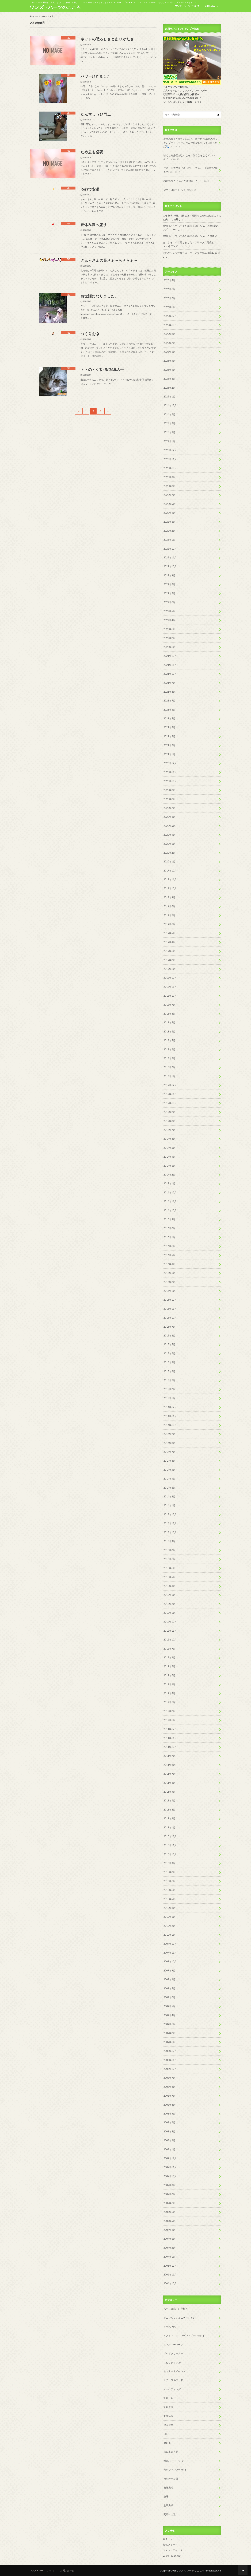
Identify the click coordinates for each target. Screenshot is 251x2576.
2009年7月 (169, 1988)
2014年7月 (169, 1451)
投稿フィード (170, 2544)
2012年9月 (169, 1648)
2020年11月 (170, 772)
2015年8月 (169, 1335)
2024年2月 (169, 432)
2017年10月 (170, 1103)
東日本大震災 (170, 2451)
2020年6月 (169, 816)
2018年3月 (169, 1058)
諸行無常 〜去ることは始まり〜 (186, 181)
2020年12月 (170, 763)
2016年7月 (169, 1237)
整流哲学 (168, 2424)
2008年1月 (169, 2149)
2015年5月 (169, 1362)
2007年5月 (169, 2220)
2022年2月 (169, 638)
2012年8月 (169, 1657)
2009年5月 (169, 2006)
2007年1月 (169, 2256)
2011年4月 (169, 1800)
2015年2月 (169, 1389)
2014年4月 (169, 1478)
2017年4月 (169, 1156)
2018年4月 (169, 1049)
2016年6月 (169, 1246)
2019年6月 (169, 924)
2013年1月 (169, 1612)
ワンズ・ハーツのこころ (55, 7)
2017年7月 (169, 1129)
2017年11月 (170, 1093)
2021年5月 (169, 718)
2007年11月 (170, 2167)
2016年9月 (169, 1219)
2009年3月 (169, 2024)
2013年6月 (169, 1568)
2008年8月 (169, 2086)
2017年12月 (170, 1085)
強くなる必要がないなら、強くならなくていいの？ (189, 157)
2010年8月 (169, 1872)
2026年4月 (169, 280)
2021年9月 (169, 682)
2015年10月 (170, 1317)
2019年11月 (170, 879)
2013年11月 (170, 1523)
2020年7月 (169, 807)
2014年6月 (169, 1460)
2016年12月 (170, 1192)
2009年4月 (169, 2015)
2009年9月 (169, 1970)
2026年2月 (169, 298)
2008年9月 (169, 2077)
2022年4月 (169, 620)
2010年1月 (169, 1934)
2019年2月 (169, 959)
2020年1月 (169, 861)
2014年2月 (169, 1496)
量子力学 (168, 2505)
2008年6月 (169, 2104)
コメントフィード (172, 2550)
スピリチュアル (172, 2362)
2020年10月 (170, 781)
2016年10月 (170, 1210)
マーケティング (172, 2389)
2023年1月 (169, 539)
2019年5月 (169, 933)
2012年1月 (169, 1720)
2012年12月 (170, 1621)
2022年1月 (169, 646)
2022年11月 (170, 557)
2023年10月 (170, 468)
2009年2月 (169, 2032)
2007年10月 (170, 2176)
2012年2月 (169, 1711)
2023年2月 (169, 530)
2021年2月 (169, 745)
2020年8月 (169, 799)
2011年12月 (170, 1728)
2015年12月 (170, 1299)
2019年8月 (169, 906)
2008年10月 (170, 2068)
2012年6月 (169, 1675)
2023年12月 (170, 450)
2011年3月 (169, 1809)
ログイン (168, 2538)
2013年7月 (169, 1559)
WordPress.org (172, 2555)
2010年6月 (169, 1889)
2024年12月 (170, 405)
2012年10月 (170, 1639)
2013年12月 (170, 1514)
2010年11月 (170, 1845)
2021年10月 (170, 673)
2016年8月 (169, 1228)
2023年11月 (170, 459)
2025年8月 (169, 333)
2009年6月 (169, 1997)
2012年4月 (169, 1693)
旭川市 (167, 2442)
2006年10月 (170, 2283)
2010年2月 (169, 1925)
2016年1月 (169, 1290)
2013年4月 (169, 1585)
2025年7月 (169, 342)
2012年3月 (169, 1702)
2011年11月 (170, 1738)
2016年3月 (169, 1272)
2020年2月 (169, 852)
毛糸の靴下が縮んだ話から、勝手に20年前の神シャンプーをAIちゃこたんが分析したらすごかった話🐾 (190, 142)
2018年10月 (170, 995)
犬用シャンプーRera (174, 2469)
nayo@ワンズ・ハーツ (175, 246)
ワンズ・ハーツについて (187, 6)
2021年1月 (169, 754)
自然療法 (168, 2487)
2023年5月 (169, 503)
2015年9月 (169, 1326)
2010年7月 (169, 1881)
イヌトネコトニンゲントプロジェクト (184, 2335)
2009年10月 (170, 1961)
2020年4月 (169, 834)
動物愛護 (168, 2407)
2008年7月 (169, 2095)
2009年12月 (170, 1943)
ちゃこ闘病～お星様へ (175, 2308)
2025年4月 (169, 369)
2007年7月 (169, 2203)
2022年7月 (169, 593)
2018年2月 (169, 1067)
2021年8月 (169, 691)
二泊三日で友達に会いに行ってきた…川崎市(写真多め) (190, 170)
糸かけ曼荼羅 (170, 2478)
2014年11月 (170, 1416)
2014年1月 (169, 1505)
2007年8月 (169, 2194)
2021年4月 (169, 727)
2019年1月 (169, 968)
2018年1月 (169, 1076)
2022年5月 (169, 611)
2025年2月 (169, 387)
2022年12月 (170, 548)
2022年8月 (169, 584)
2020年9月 (169, 789)
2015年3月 (169, 1380)
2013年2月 (169, 1603)
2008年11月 (170, 2059)
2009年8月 (169, 1979)
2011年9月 (169, 1755)
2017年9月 (169, 1111)
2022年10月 (170, 566)
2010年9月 (169, 1863)
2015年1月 (169, 1398)
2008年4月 (169, 2122)
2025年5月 (169, 360)
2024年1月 (169, 441)
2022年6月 (169, 602)
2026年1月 (169, 307)
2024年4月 (169, 414)
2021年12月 (170, 655)
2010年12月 (170, 1836)
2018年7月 (169, 1022)
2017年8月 (169, 1120)
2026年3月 (169, 289)
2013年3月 (169, 1594)
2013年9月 (169, 1541)
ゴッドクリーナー (173, 2353)
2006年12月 (170, 2265)
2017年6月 (169, 1138)
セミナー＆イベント (174, 2371)
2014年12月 (170, 1407)
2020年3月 (169, 843)
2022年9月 (169, 575)
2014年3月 (169, 1487)
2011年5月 (169, 1791)
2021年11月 (170, 664)
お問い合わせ (212, 6)
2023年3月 (169, 521)
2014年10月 (170, 1424)
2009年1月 (169, 2042)
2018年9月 (169, 1004)
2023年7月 (169, 494)
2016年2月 (169, 1281)
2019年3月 (169, 950)
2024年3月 (169, 423)
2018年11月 (170, 986)
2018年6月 (169, 1031)
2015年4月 (169, 1371)
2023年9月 (169, 477)
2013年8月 (169, 1550)
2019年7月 (169, 915)
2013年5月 (169, 1577)
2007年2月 (169, 2247)
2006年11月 (170, 2274)
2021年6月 (169, 709)
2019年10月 (170, 888)
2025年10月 (170, 325)
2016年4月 (169, 1264)
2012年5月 (169, 1684)
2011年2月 (169, 1818)
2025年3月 (169, 378)
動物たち (168, 2398)
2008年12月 (170, 2050)
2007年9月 (169, 2185)
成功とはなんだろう (180, 190)
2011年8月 (169, 1764)
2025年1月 (169, 396)
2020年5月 (169, 825)
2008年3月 (169, 2131)
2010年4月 (169, 1907)
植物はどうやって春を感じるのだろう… (184, 225)
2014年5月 (169, 1469)
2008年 (44, 16)
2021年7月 (169, 700)
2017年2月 (169, 1174)
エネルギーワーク (173, 2344)
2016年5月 (169, 1255)
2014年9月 (169, 1433)
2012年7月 (169, 1666)
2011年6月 (169, 1782)
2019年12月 (170, 870)
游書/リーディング (173, 2460)
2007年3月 (169, 2238)
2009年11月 (170, 1952)
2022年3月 (169, 629)
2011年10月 (170, 1746)
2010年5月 (169, 1899)
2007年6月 (169, 2211)
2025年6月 (169, 351)
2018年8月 (169, 1013)
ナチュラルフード (173, 2380)
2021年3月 (169, 736)
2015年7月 (169, 1344)
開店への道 (169, 2514)
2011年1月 (169, 1827)
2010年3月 (169, 1916)
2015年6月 (169, 1353)
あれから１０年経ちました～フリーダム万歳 (187, 242)
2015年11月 (170, 1308)
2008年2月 (169, 2140)
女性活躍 (168, 2416)
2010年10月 (170, 1854)
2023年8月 (169, 485)
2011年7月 (169, 1773)
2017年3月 (169, 1165)
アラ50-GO (169, 2326)
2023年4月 (169, 512)
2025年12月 (170, 315)
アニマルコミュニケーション (179, 2317)
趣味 (165, 2496)
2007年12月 (170, 2158)
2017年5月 (169, 1147)
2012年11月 (170, 1630)
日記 (165, 2433)
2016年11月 (170, 1201)
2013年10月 (170, 1532)
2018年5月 (169, 1040)
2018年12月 (170, 977)
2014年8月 (169, 1442)
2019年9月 (169, 897)
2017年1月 (169, 1183)
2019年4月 (169, 942)
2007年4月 (169, 2229)
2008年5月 (169, 2113)
